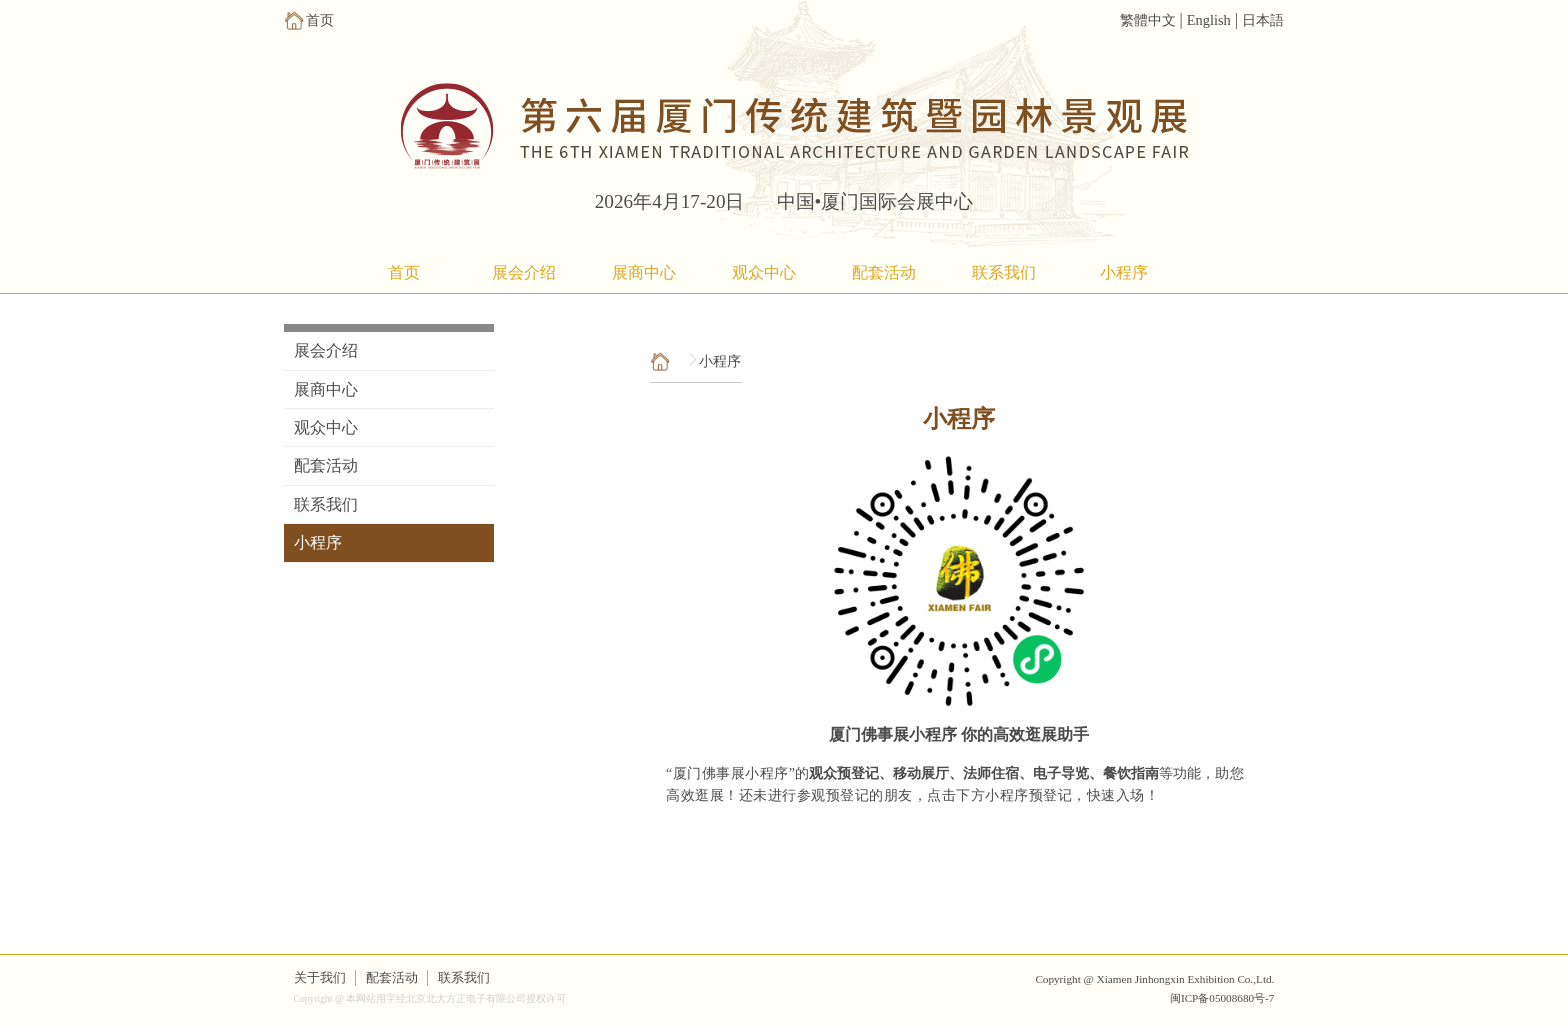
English (1209, 20)
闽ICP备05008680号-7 (1222, 998)
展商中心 (644, 272)
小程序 (1124, 272)
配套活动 (884, 272)
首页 (404, 272)
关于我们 (320, 978)
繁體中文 (1148, 20)
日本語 (1263, 20)
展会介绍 (524, 272)
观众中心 (764, 272)
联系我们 (1004, 272)
